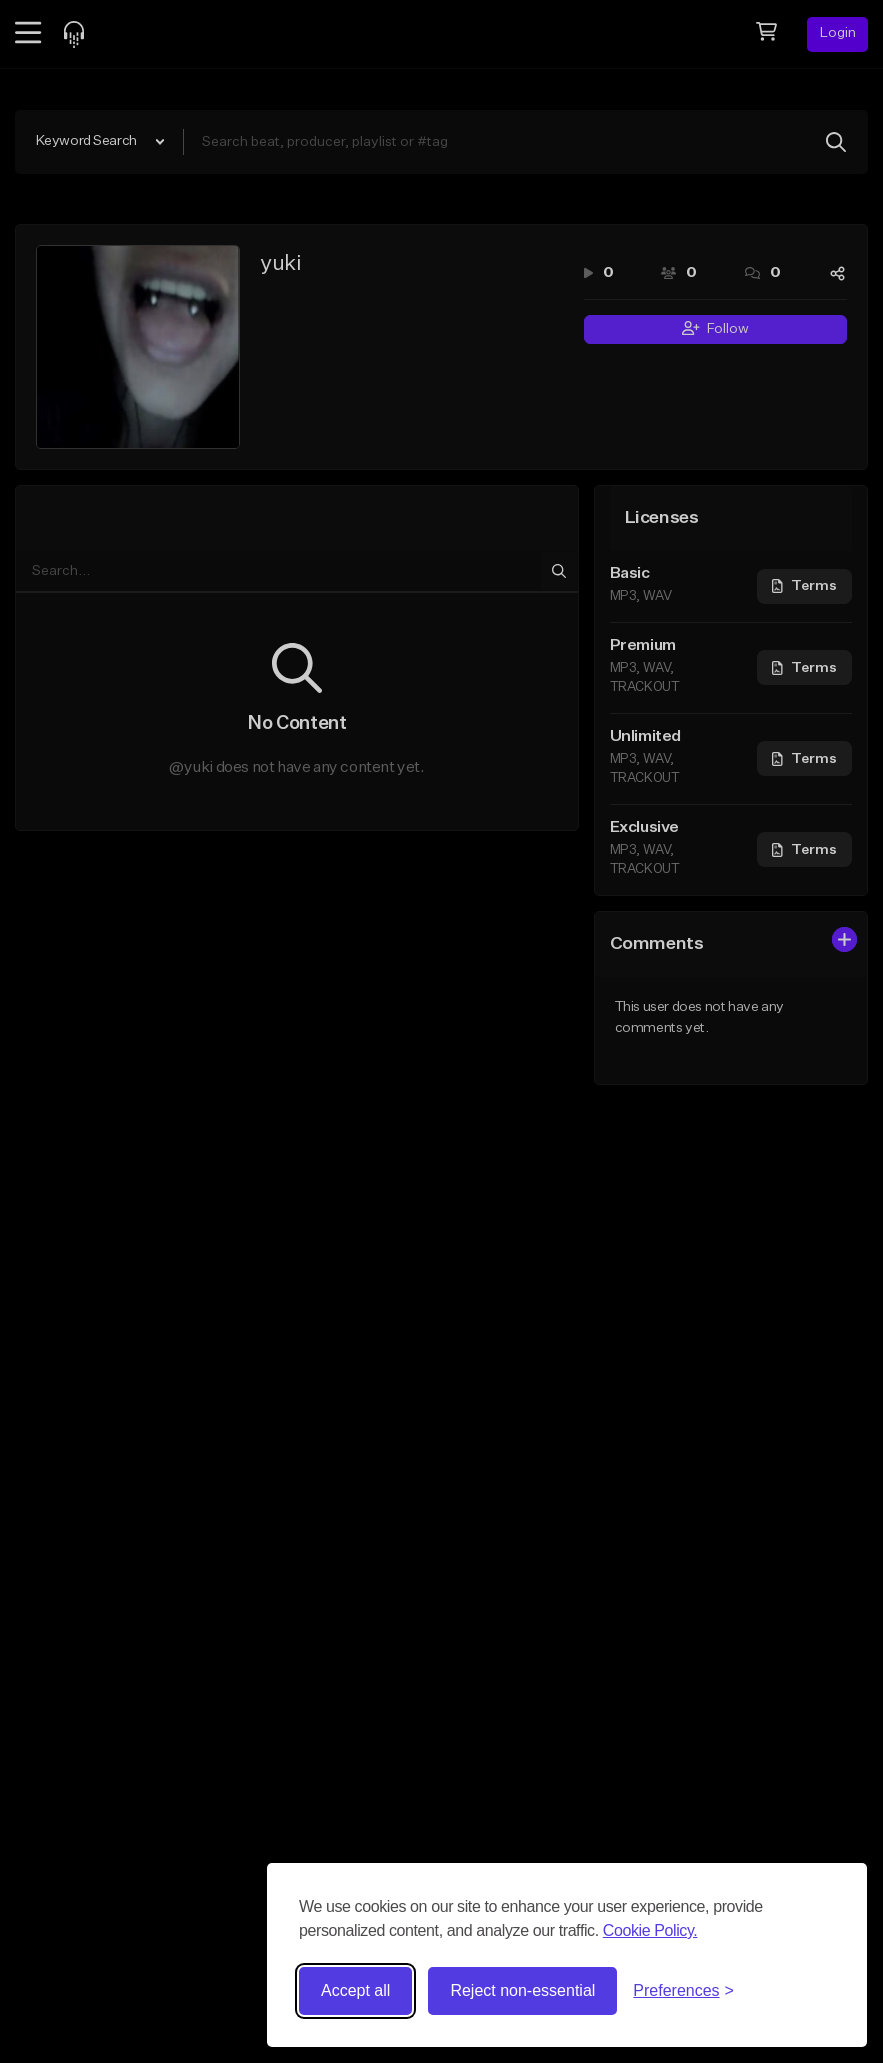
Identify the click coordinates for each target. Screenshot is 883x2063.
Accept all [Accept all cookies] (355, 1990)
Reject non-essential (522, 1990)
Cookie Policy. (650, 1930)
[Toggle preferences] (683, 1991)
